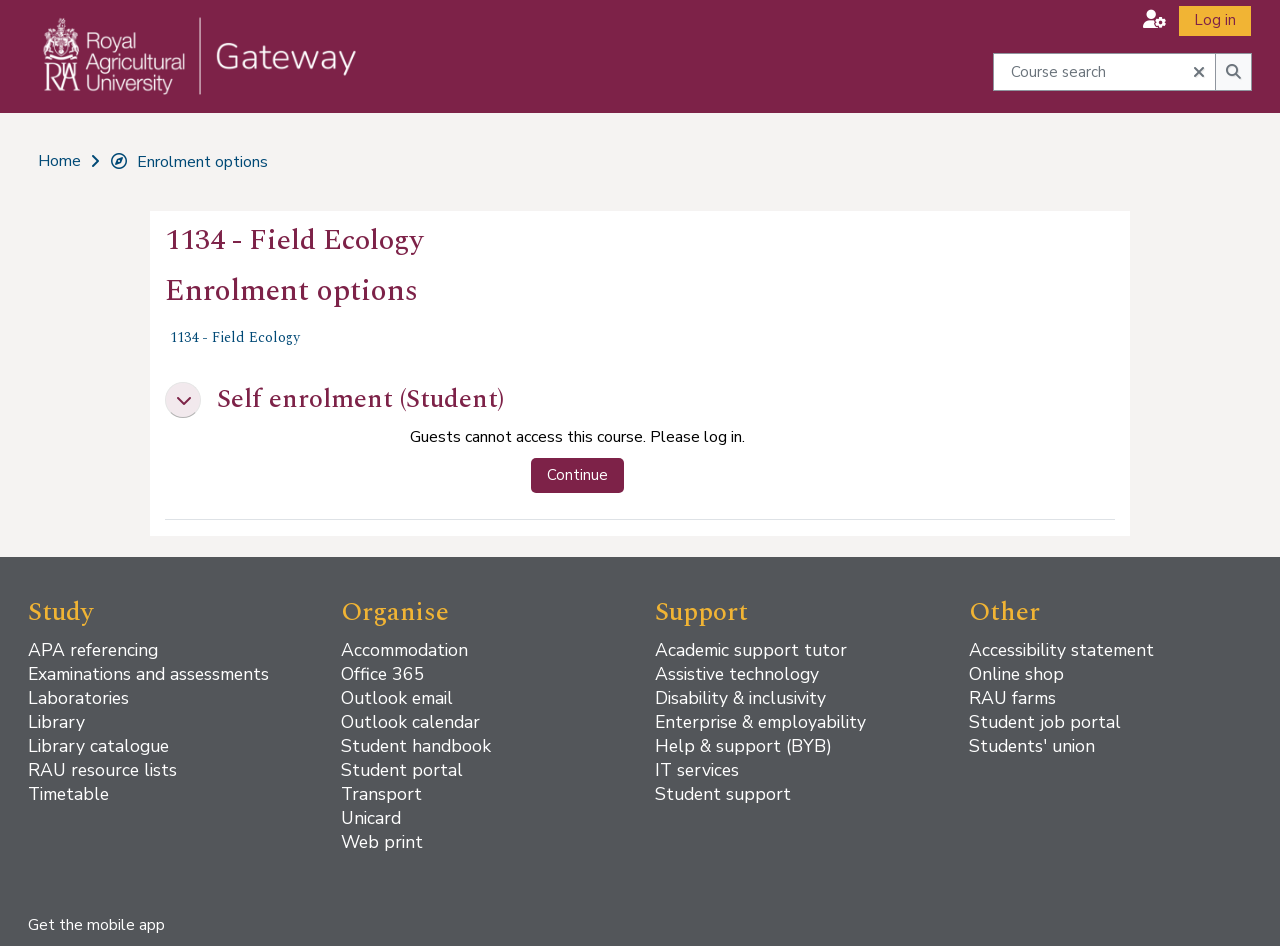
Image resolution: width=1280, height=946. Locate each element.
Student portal (402, 770)
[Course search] (1105, 71)
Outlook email (397, 698)
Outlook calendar (410, 722)
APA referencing (93, 650)
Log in (1215, 20)
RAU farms (1012, 698)
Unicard (371, 818)
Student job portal (1045, 722)
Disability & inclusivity (740, 698)
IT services (697, 770)
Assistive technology (737, 674)
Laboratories (78, 698)
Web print (382, 842)
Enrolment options (188, 162)
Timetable (68, 794)
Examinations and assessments (148, 674)
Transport (381, 794)
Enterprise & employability (760, 722)
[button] (1154, 19)
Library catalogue (98, 746)
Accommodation (404, 650)
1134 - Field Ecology (235, 337)
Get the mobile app (96, 925)
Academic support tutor (751, 650)
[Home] (186, 76)
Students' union (1032, 746)
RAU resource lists (102, 770)
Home (59, 161)
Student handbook (416, 746)
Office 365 (383, 674)
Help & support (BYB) (743, 746)
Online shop (1016, 674)
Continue (577, 475)
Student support (723, 794)
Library (56, 722)
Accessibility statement (1061, 650)
